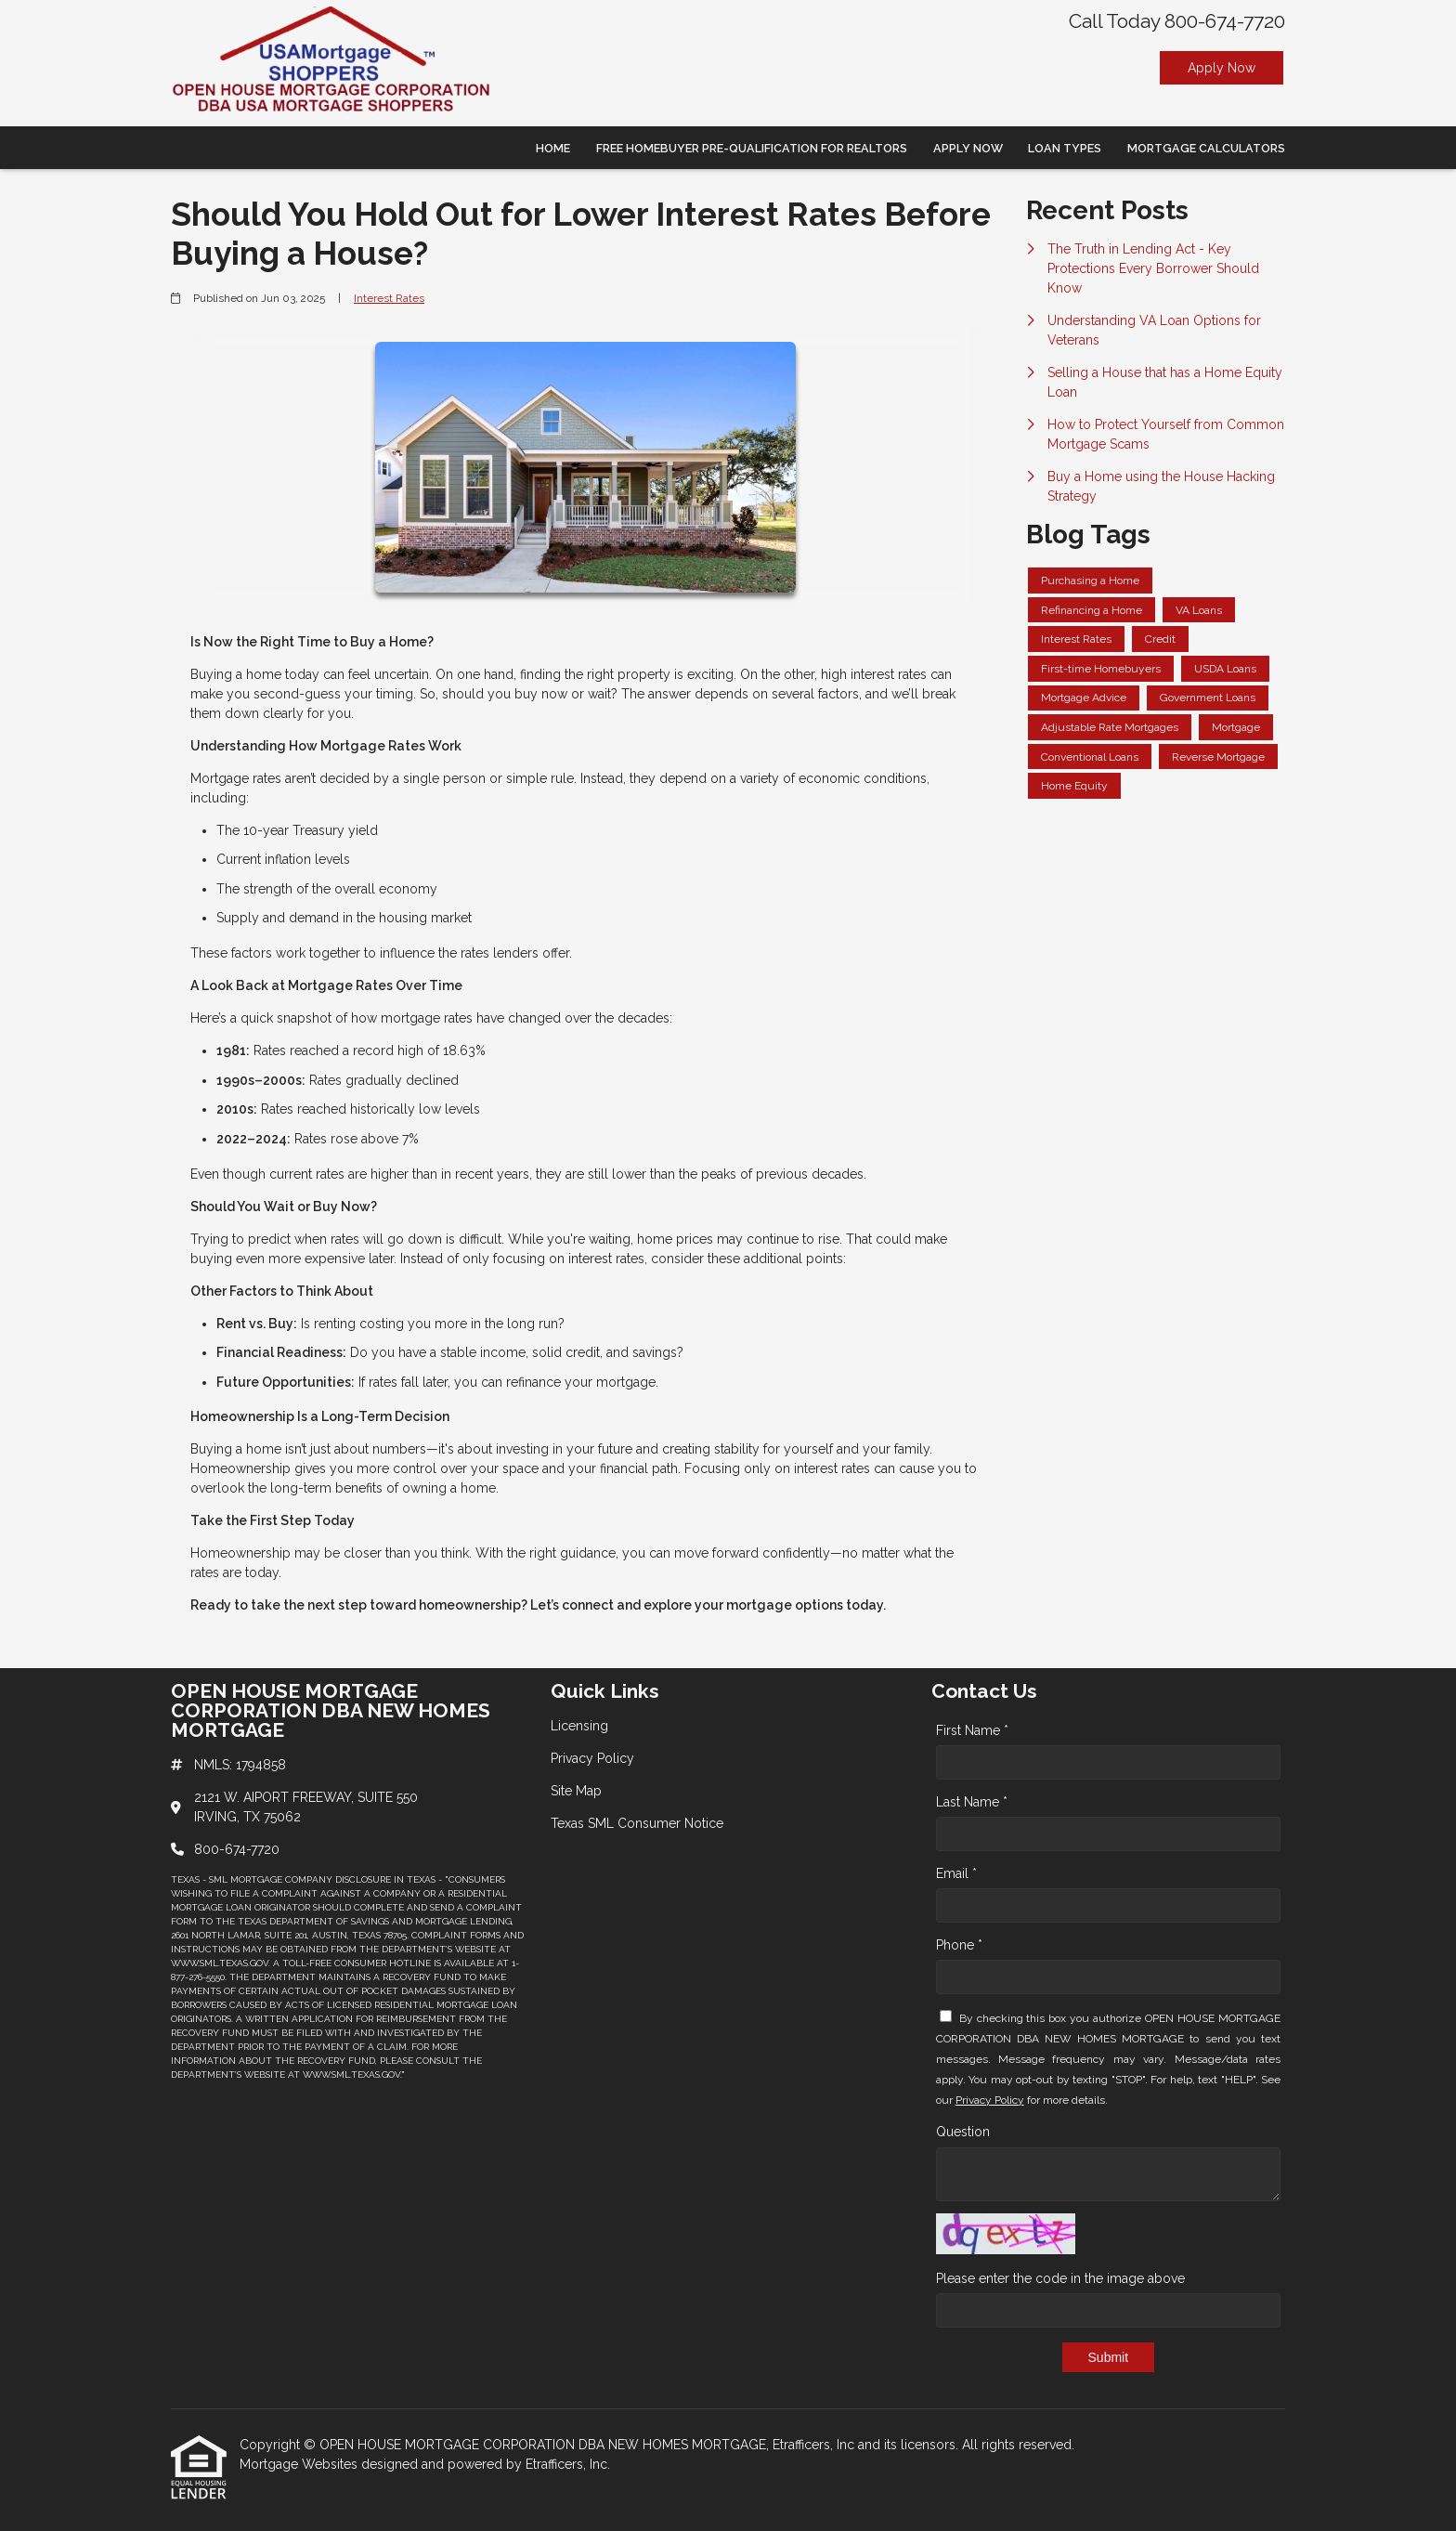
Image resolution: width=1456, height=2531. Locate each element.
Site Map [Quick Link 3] (576, 1790)
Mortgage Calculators (1206, 148)
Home (553, 148)
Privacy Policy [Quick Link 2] (592, 1758)
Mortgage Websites (300, 2464)
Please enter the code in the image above (1060, 2278)
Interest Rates (389, 298)
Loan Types (1064, 148)
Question (963, 2131)
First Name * (972, 1730)
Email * (956, 1873)
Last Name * (972, 1801)
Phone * (959, 1944)
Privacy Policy (990, 2100)
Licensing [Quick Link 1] (579, 1725)
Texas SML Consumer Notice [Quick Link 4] (637, 1823)
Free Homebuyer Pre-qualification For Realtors (751, 148)
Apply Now (1221, 67)
